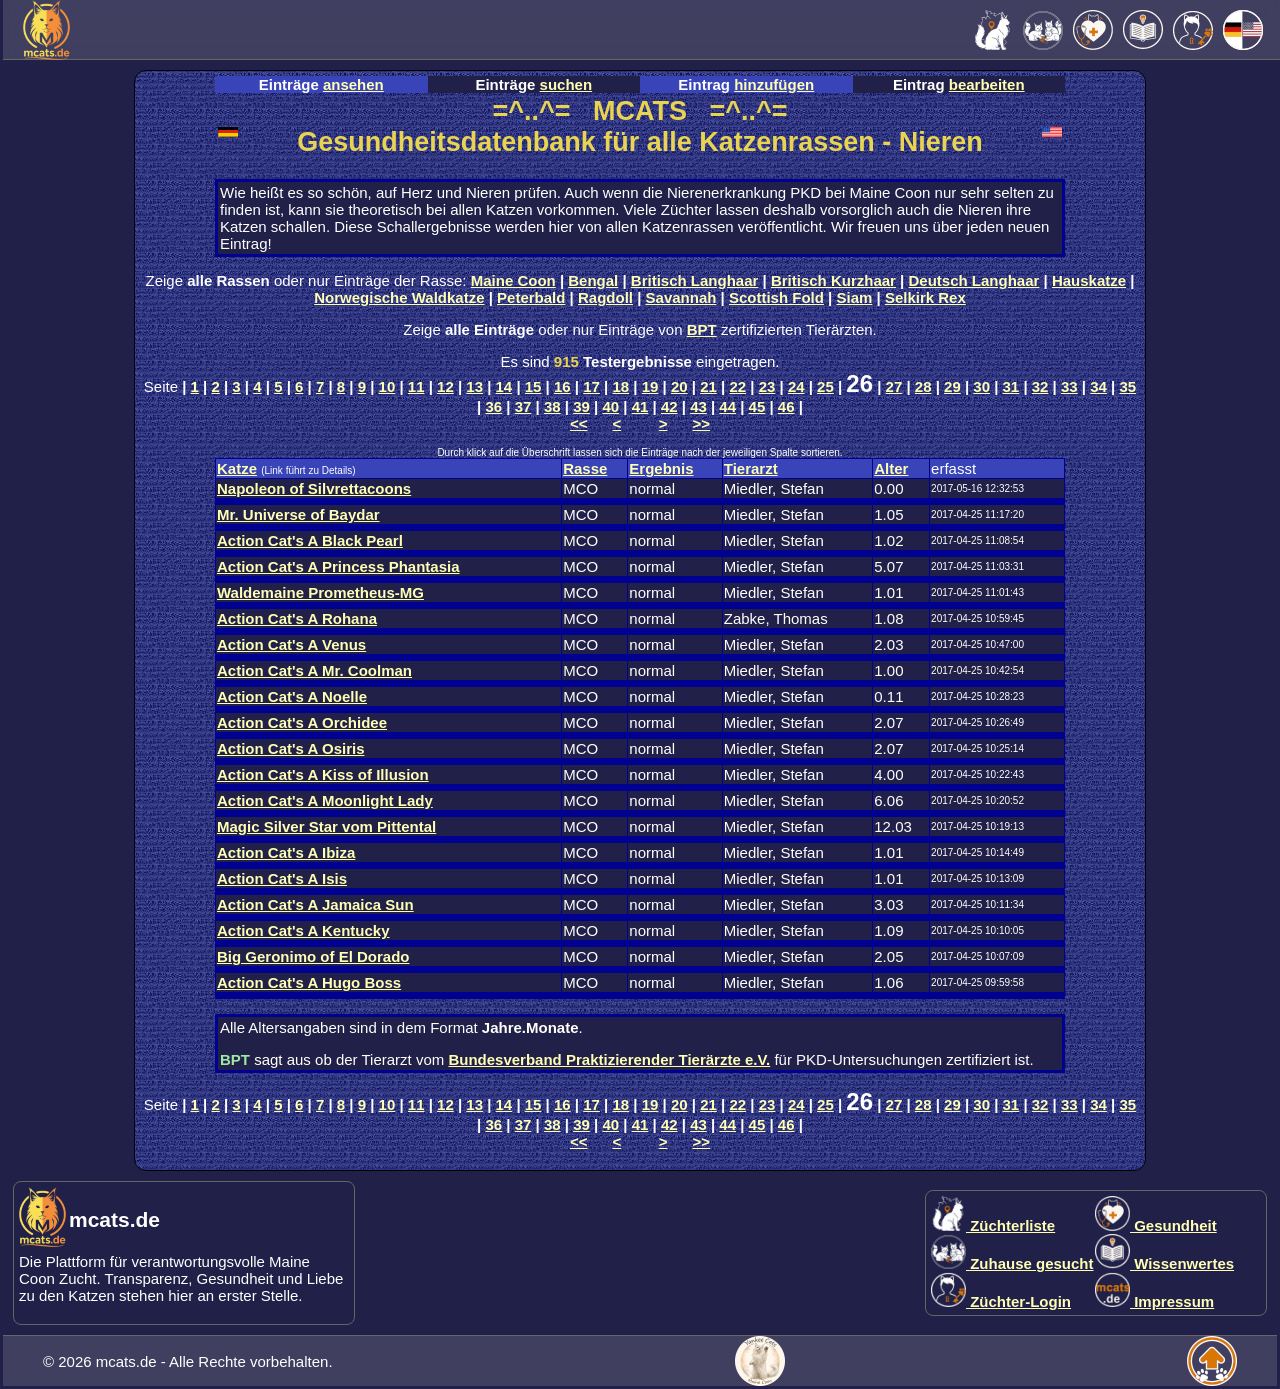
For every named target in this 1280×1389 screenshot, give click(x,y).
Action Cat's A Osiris (291, 748)
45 (757, 406)
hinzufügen (774, 84)
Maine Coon (513, 280)
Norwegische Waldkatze (399, 297)
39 (581, 406)
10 (387, 386)
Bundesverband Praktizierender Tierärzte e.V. (609, 1059)
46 (786, 406)
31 (1011, 386)
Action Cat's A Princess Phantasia (338, 566)
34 (1098, 386)
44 (727, 406)
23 (767, 386)
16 (562, 386)
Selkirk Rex (925, 297)
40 (610, 406)
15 (533, 386)
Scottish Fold (776, 297)
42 (669, 406)
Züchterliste (993, 1225)
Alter (891, 468)
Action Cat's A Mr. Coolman (314, 670)
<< (579, 423)
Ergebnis (661, 468)
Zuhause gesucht (1012, 1263)
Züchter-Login (1001, 1301)
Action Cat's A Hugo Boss (309, 982)
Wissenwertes (1164, 1263)
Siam (855, 297)
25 (825, 386)
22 (737, 386)
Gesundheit (1156, 1225)
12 (445, 386)
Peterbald (531, 297)
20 (679, 386)
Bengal (593, 280)
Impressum (1154, 1301)
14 (504, 386)
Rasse (585, 468)
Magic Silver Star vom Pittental (326, 826)
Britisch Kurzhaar (833, 280)
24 (796, 386)
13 (474, 386)
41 (640, 406)
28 (923, 386)
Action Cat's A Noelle (292, 696)
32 (1040, 386)
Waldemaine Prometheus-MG (320, 592)
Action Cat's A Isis (282, 878)
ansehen (353, 84)
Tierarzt (751, 468)
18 (620, 386)
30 (981, 386)
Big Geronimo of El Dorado (313, 956)
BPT (702, 329)
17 (591, 386)
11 (416, 386)
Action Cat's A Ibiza (286, 852)
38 (552, 406)
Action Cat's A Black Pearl (310, 540)
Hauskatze (1089, 280)
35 (1127, 386)
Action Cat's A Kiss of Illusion (323, 774)
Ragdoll (605, 297)
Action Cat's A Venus (291, 644)
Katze (237, 468)
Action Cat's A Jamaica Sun (315, 904)
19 (650, 386)
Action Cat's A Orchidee (302, 722)
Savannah (681, 297)
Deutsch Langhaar (974, 280)
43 (698, 406)
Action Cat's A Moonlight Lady (325, 800)
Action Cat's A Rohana (297, 618)
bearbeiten (987, 84)
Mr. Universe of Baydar (298, 514)
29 (952, 386)
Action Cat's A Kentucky (303, 930)
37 (523, 406)
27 (894, 386)
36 (493, 406)
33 (1069, 386)
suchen (566, 84)
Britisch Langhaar (695, 280)
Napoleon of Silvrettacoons (314, 488)
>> (702, 423)
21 (708, 386)
